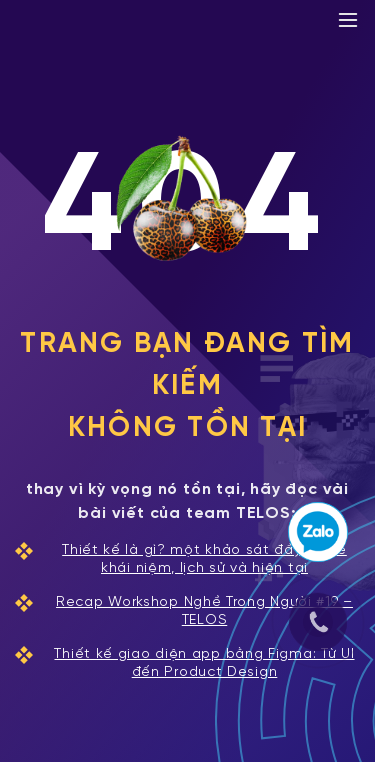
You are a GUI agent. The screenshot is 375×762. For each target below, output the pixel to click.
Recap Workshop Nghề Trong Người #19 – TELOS (184, 611)
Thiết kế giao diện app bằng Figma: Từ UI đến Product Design (185, 663)
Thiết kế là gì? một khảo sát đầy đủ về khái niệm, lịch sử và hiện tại (181, 559)
